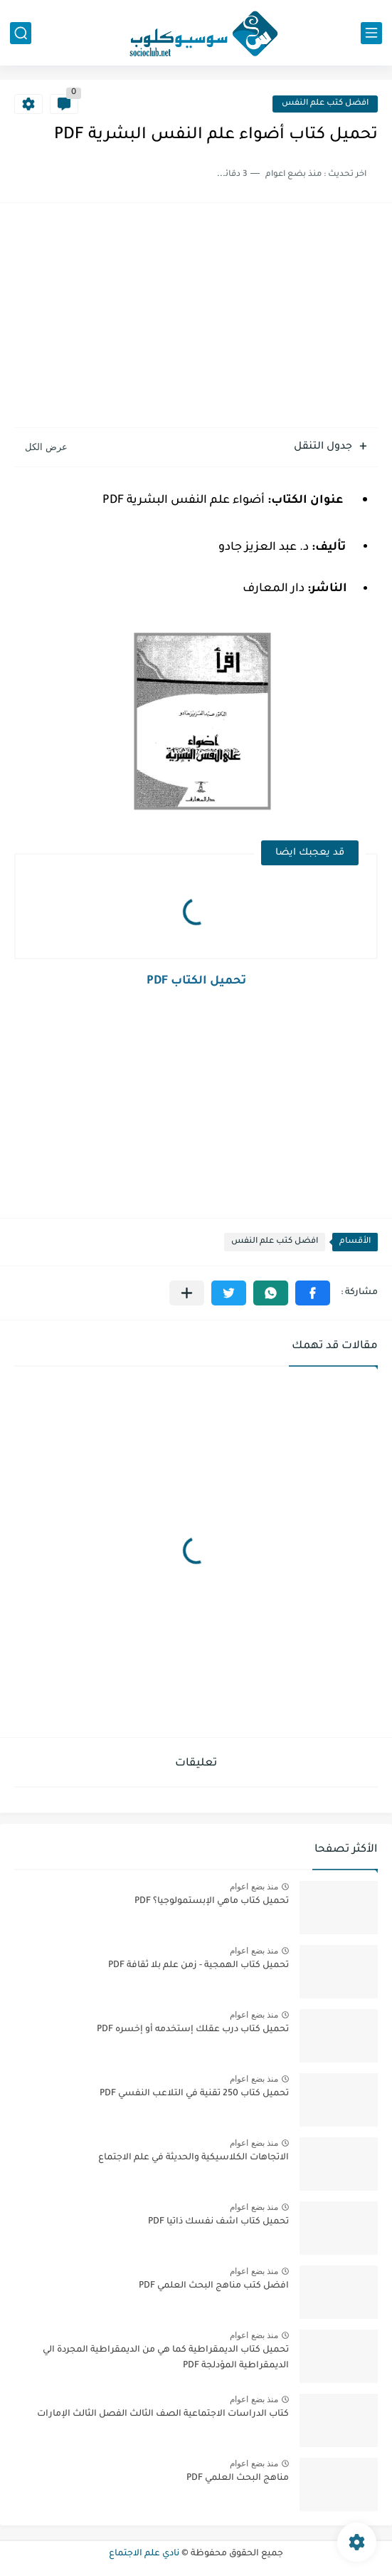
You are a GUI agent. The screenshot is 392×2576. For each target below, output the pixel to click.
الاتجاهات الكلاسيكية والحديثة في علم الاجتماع (193, 2158)
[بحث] (20, 33)
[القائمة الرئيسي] (371, 33)
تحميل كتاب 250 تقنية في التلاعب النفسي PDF (194, 2094)
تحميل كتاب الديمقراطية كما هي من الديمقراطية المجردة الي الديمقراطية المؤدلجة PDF (166, 2358)
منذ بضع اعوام (254, 1887)
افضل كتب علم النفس (325, 103)
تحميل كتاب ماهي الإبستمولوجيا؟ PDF (211, 1902)
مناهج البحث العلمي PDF (237, 2478)
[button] (312, 1293)
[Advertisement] (196, 317)
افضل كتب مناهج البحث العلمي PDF (214, 2286)
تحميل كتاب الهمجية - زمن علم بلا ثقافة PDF (198, 1966)
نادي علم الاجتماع (144, 2554)
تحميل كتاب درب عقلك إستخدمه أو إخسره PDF (193, 2030)
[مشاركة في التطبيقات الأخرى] (186, 1293)
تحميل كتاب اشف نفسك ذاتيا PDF (218, 2222)
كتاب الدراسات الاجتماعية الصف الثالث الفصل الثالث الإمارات (163, 2414)
